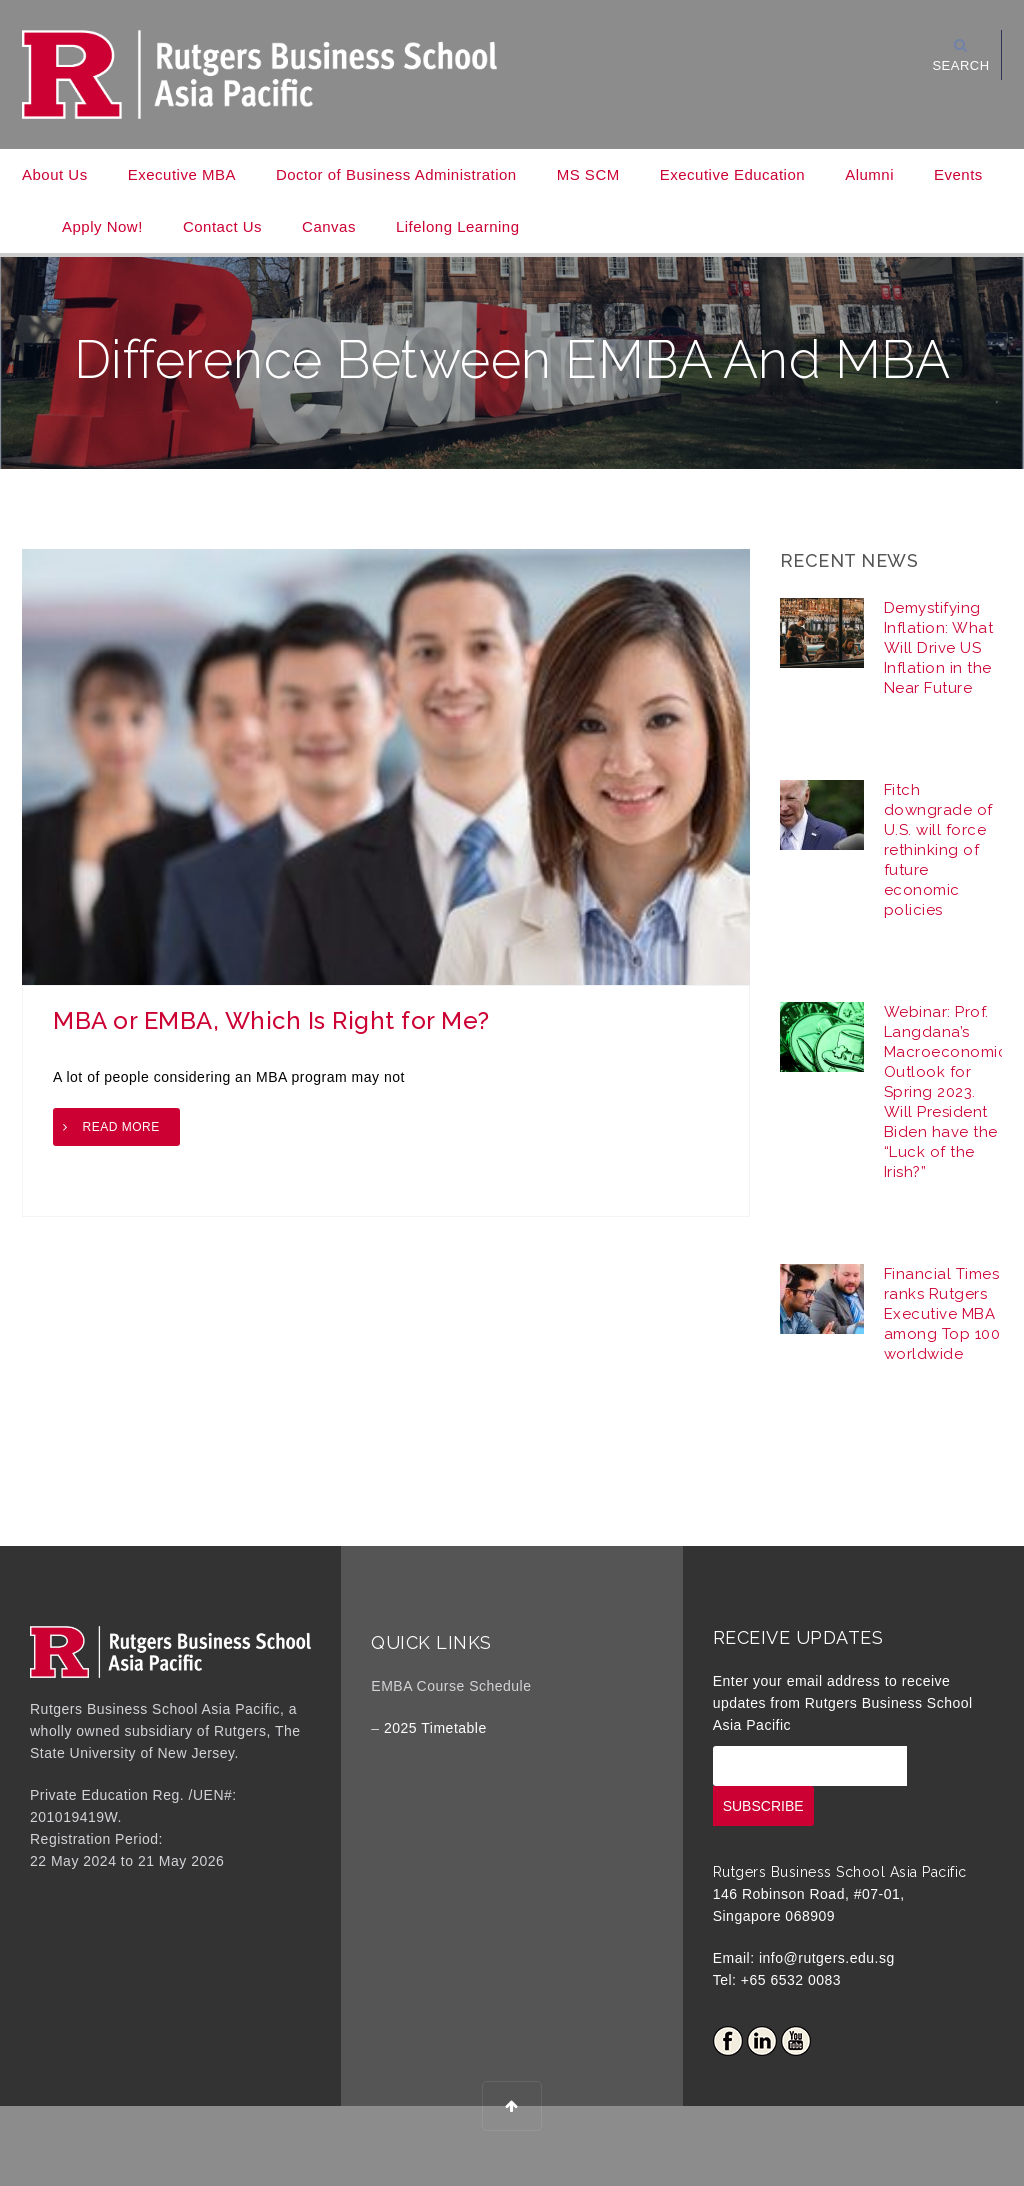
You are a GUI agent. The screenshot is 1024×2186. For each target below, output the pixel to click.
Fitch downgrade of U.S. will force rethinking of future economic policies (938, 850)
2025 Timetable (435, 1728)
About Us (55, 174)
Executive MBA (182, 174)
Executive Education (732, 174)
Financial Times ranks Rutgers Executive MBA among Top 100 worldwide (942, 1314)
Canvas (329, 226)
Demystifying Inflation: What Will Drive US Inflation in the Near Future (939, 648)
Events (958, 174)
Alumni (869, 174)
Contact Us (222, 226)
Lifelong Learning (458, 226)
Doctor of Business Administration (396, 174)
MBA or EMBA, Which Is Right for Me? (271, 1020)
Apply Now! (102, 226)
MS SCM (588, 174)
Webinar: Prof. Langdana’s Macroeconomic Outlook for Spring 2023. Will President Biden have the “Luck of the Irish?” (946, 1092)
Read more (121, 1127)
